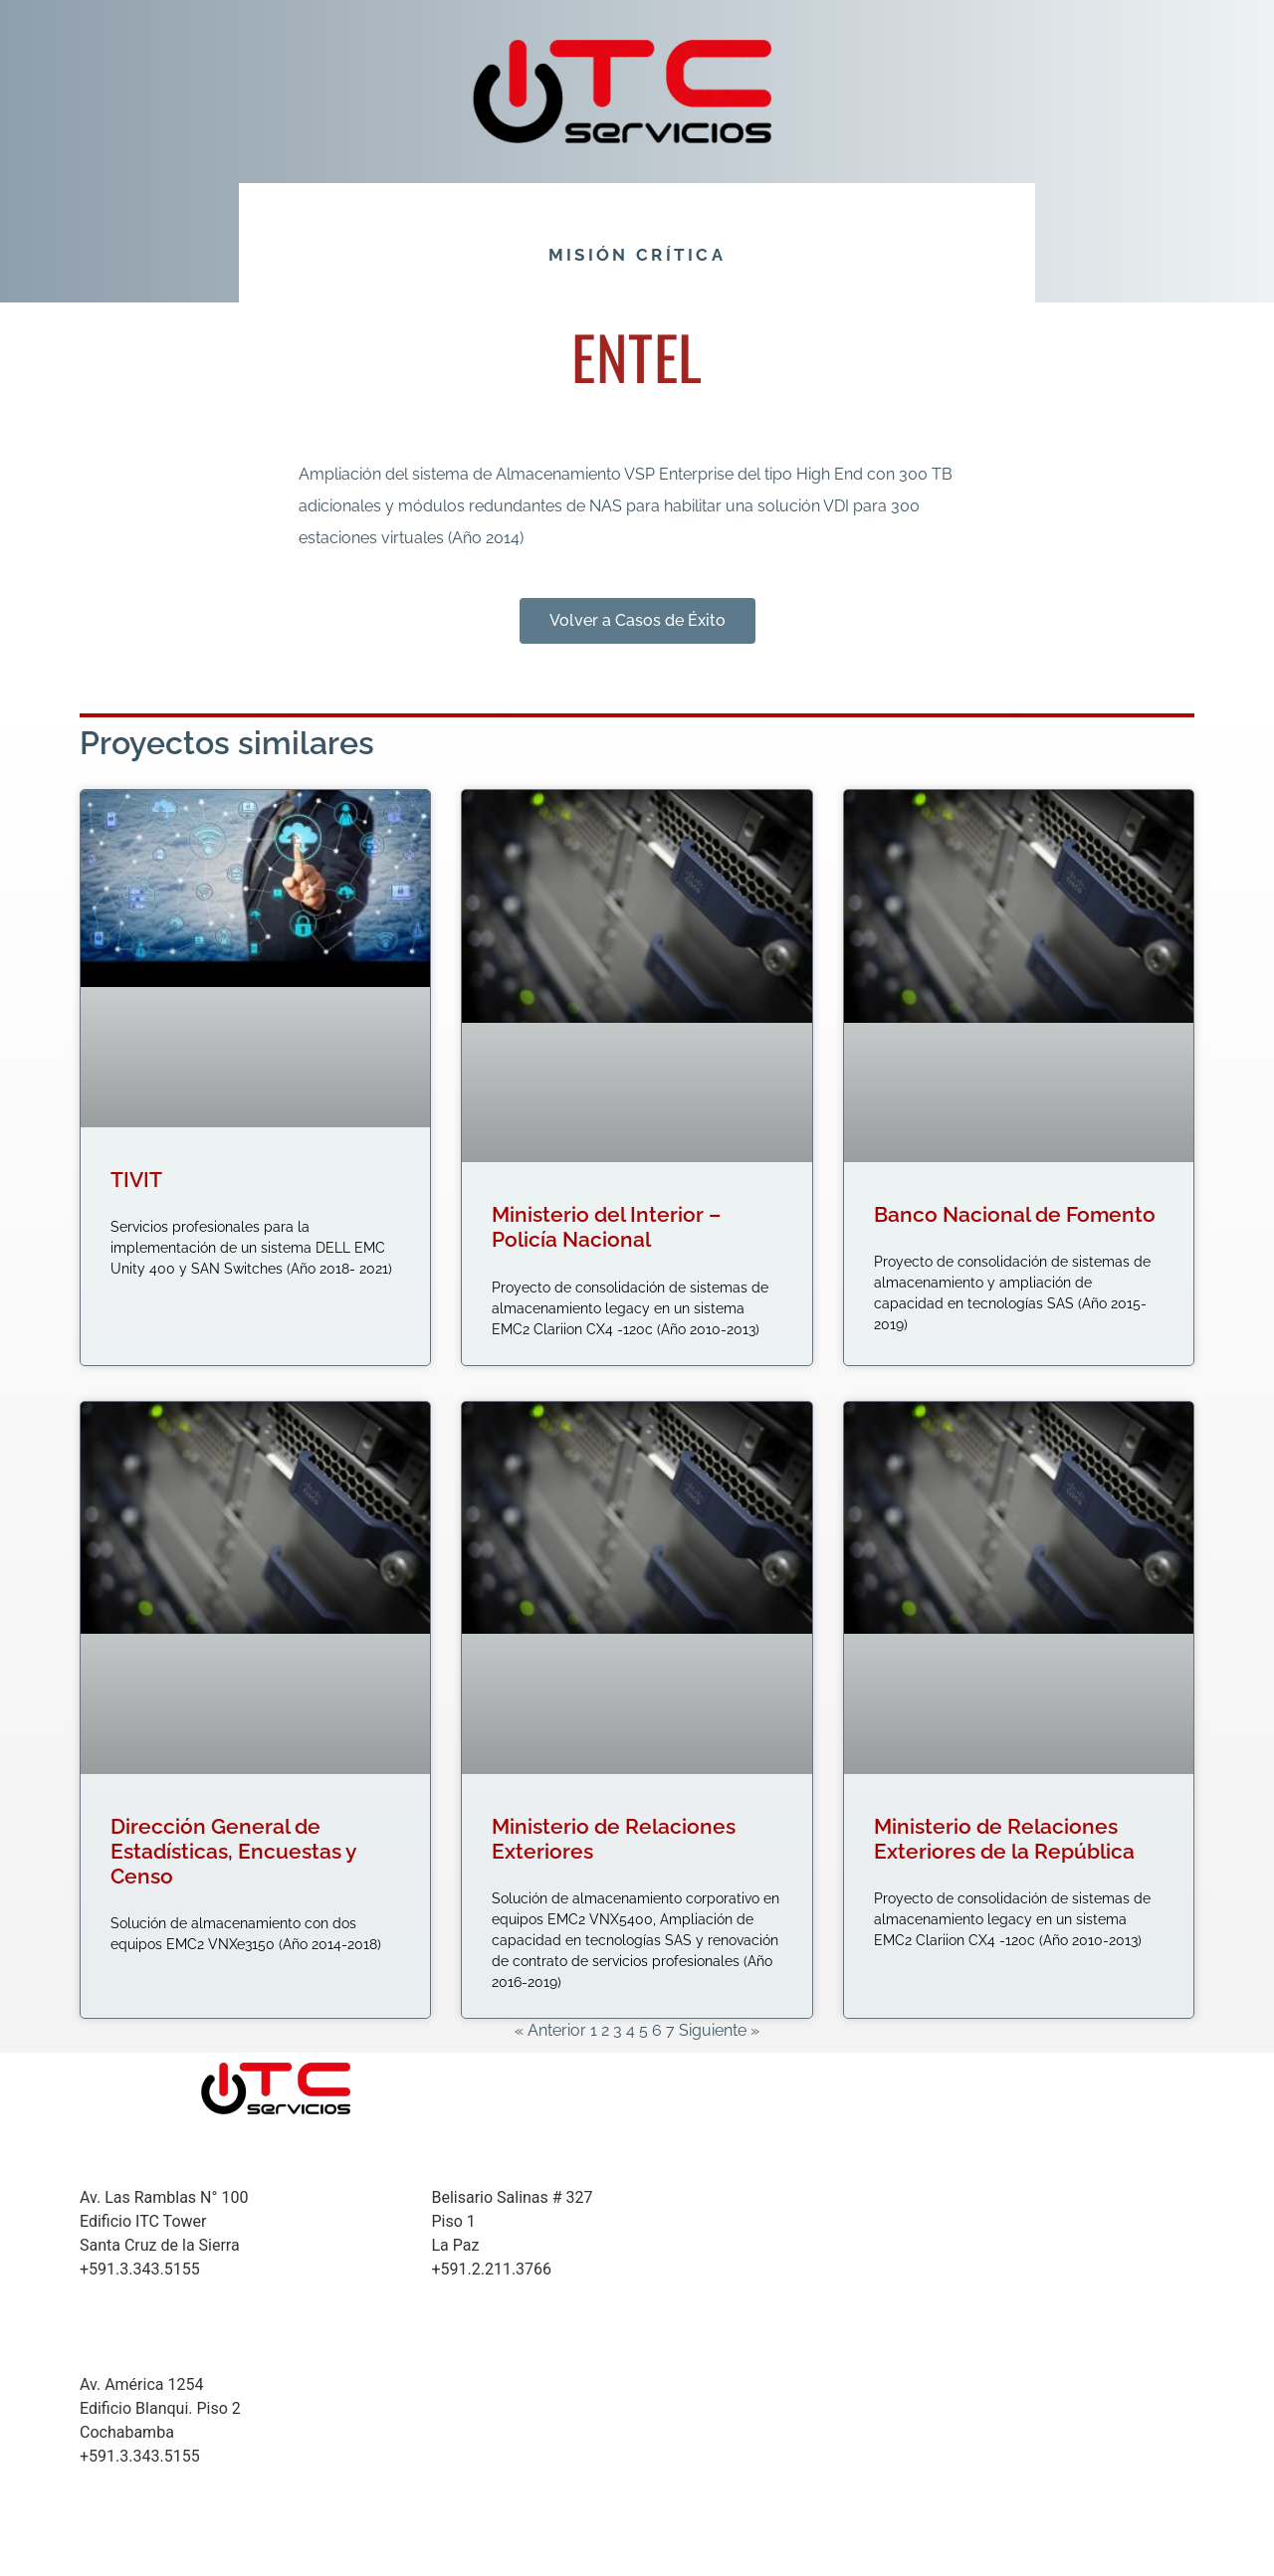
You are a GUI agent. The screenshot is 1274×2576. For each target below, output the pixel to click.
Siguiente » (719, 2030)
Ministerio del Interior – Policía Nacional (606, 1227)
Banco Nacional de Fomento (1015, 1214)
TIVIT (136, 1179)
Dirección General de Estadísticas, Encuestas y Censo (232, 1851)
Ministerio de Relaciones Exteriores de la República (1004, 1839)
